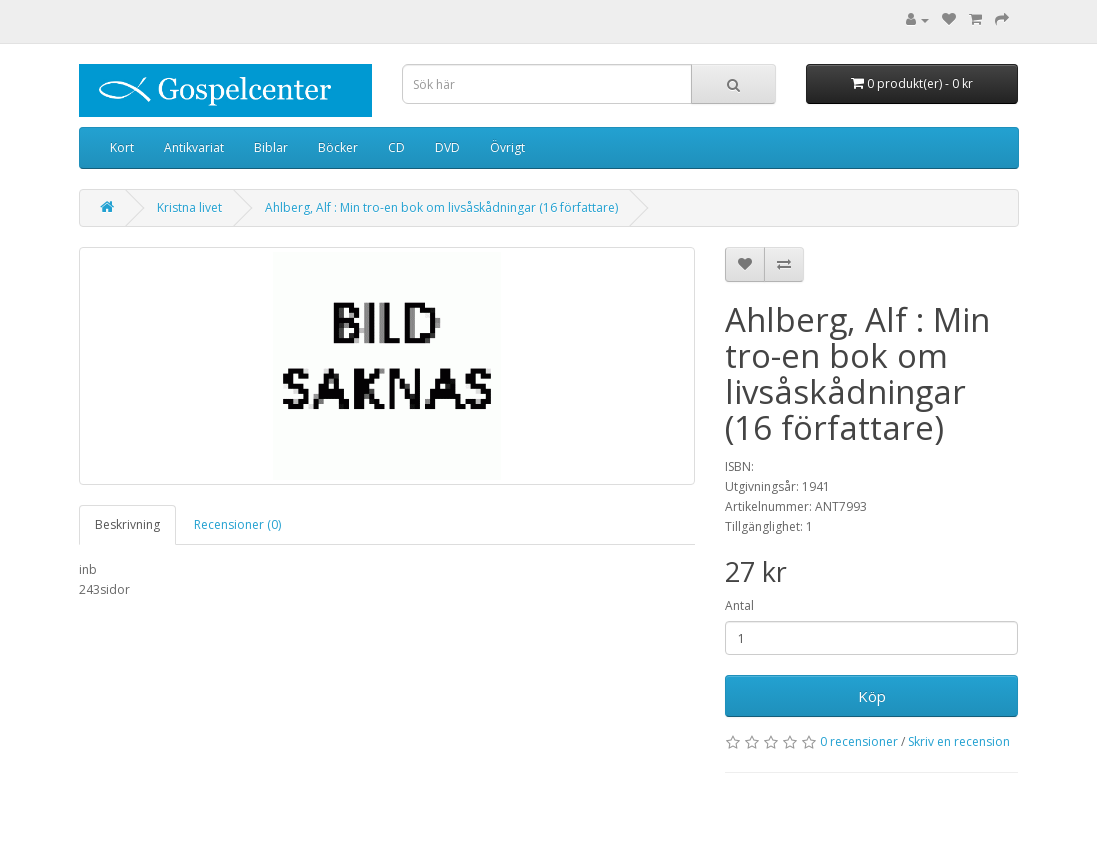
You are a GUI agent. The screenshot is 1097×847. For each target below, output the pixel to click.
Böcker (338, 147)
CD (396, 147)
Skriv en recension (959, 741)
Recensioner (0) (237, 524)
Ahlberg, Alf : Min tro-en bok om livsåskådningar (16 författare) (441, 207)
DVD (447, 147)
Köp (872, 696)
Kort (122, 147)
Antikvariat (194, 147)
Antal (739, 605)
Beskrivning (127, 524)
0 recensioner (859, 741)
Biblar (271, 147)
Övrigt (507, 147)
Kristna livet (189, 207)
